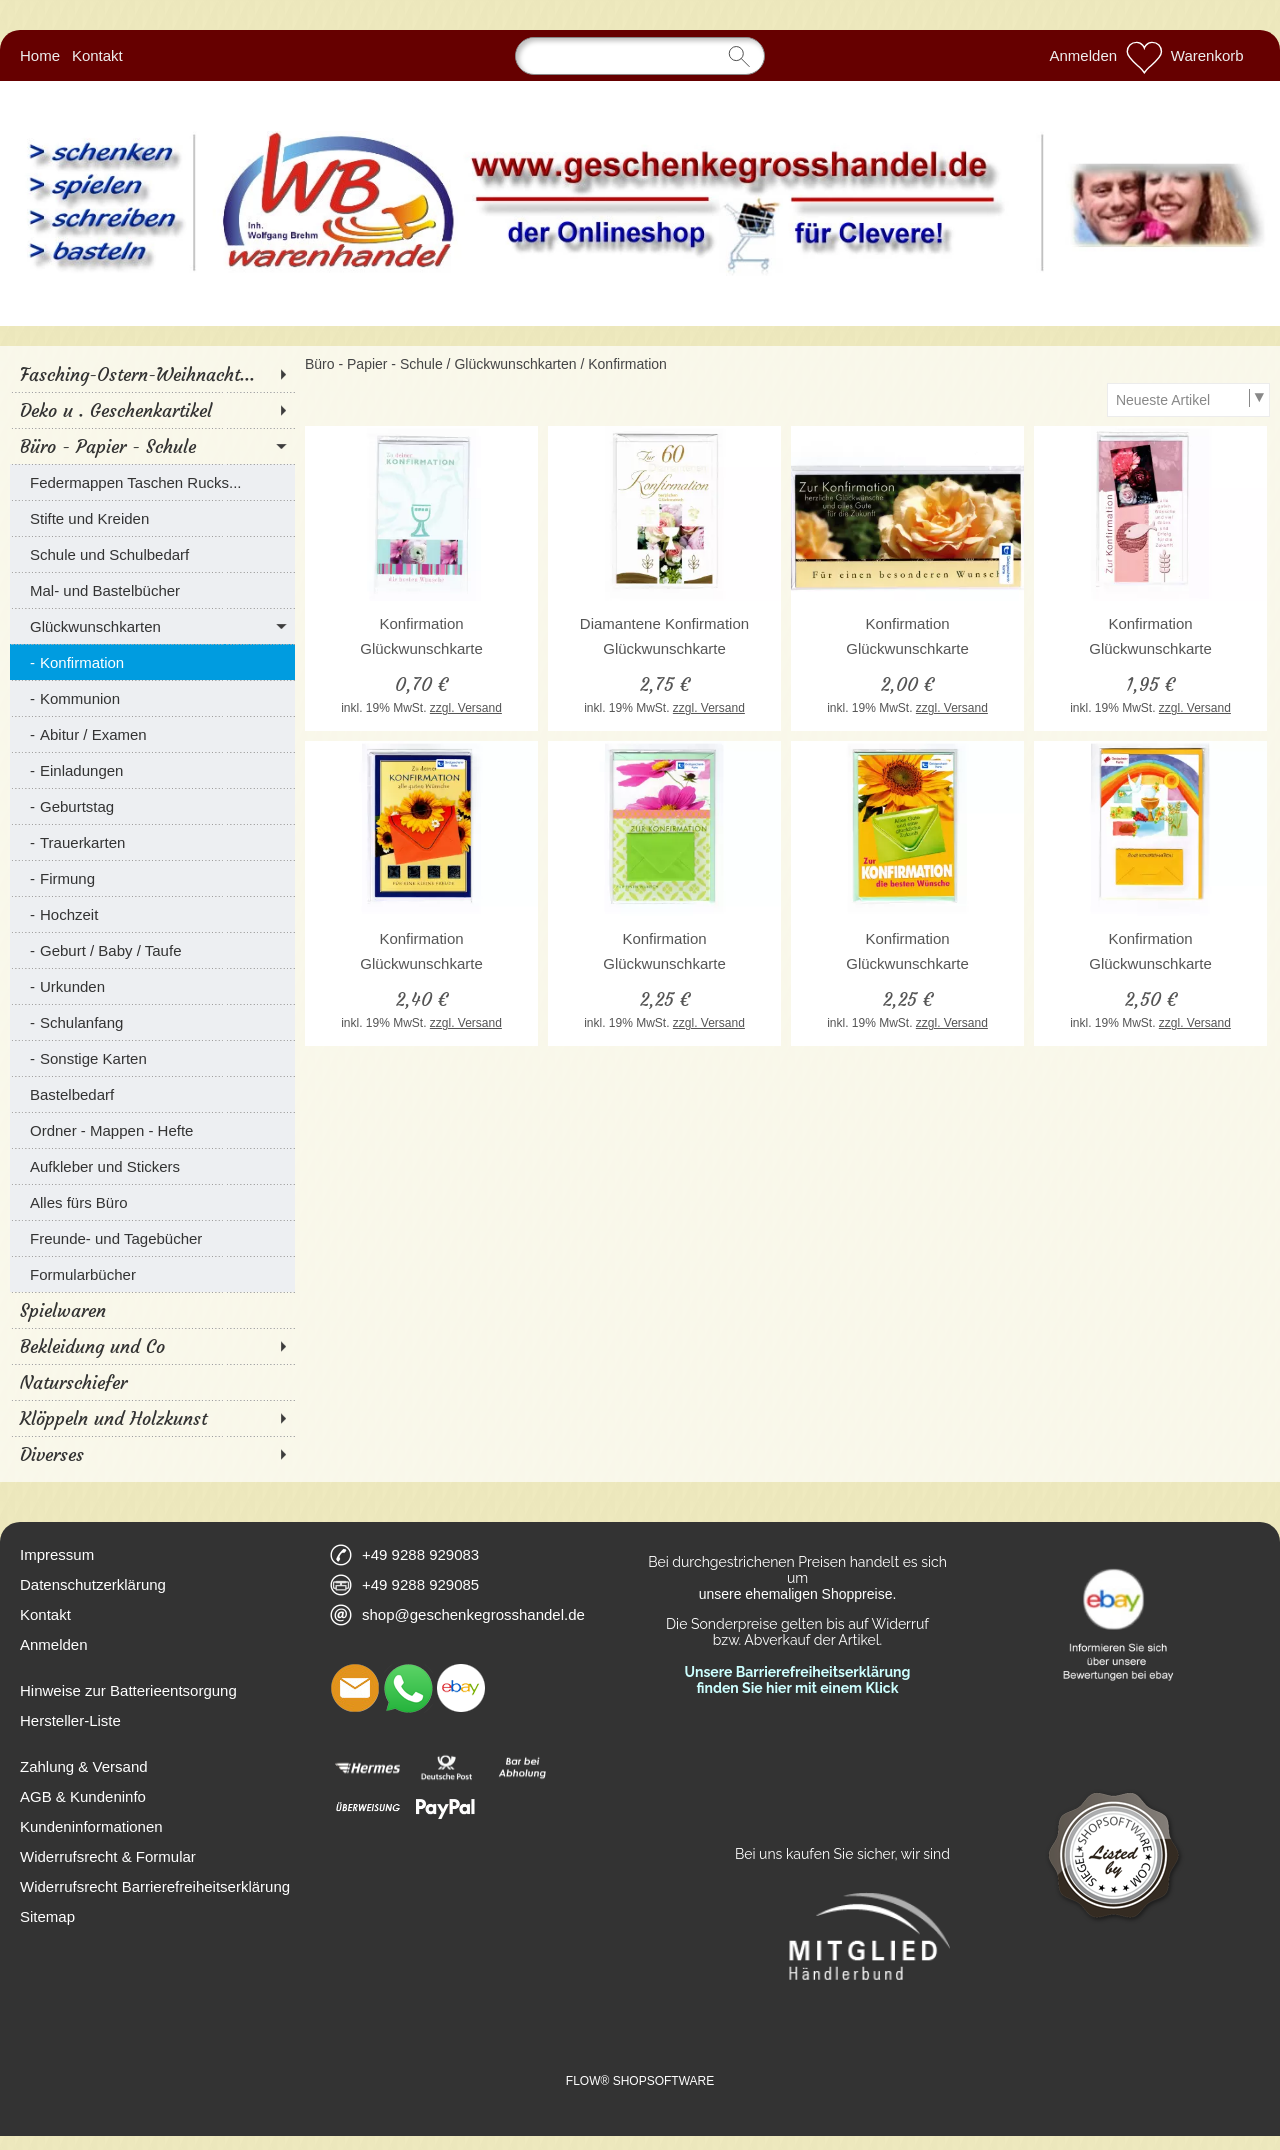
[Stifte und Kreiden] (152, 518)
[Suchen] (640, 56)
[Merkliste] (1144, 56)
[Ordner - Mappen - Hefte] (152, 1130)
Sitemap (47, 1916)
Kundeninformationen (91, 1826)
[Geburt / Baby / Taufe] (152, 950)
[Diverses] (152, 1454)
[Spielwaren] (152, 1310)
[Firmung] (152, 878)
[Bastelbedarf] (152, 1094)
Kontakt (97, 55)
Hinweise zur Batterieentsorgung (128, 1690)
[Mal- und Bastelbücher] (152, 590)
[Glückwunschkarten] (152, 626)
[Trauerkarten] (152, 842)
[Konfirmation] (152, 662)
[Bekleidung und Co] (152, 1346)
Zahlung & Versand (84, 1766)
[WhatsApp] (408, 1688)
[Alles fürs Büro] (152, 1202)
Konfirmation (627, 364)
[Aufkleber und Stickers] (152, 1166)
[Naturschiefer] (152, 1382)
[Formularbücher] (152, 1274)
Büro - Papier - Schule (374, 364)
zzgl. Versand (466, 708)
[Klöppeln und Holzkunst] (152, 1418)
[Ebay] (461, 1688)
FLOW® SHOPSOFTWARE (640, 2081)
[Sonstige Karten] (152, 1058)
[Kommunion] (152, 698)
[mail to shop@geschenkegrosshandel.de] (355, 1688)
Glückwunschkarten (515, 364)
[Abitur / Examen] (152, 734)
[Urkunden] (152, 986)
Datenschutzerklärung (93, 1584)
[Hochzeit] (152, 914)
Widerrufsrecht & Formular (108, 1856)
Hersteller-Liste (70, 1720)
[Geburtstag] (152, 806)
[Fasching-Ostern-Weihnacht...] (152, 374)
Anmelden (1084, 55)
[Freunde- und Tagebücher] (152, 1238)
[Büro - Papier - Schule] (152, 446)
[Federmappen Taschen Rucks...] (152, 482)
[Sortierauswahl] (1188, 400)
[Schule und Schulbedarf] (152, 554)
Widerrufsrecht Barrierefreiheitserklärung (155, 1886)
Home (40, 55)
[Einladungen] (152, 770)
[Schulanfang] (152, 1022)
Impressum (57, 1554)
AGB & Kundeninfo (83, 1796)
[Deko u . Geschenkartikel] (152, 410)
